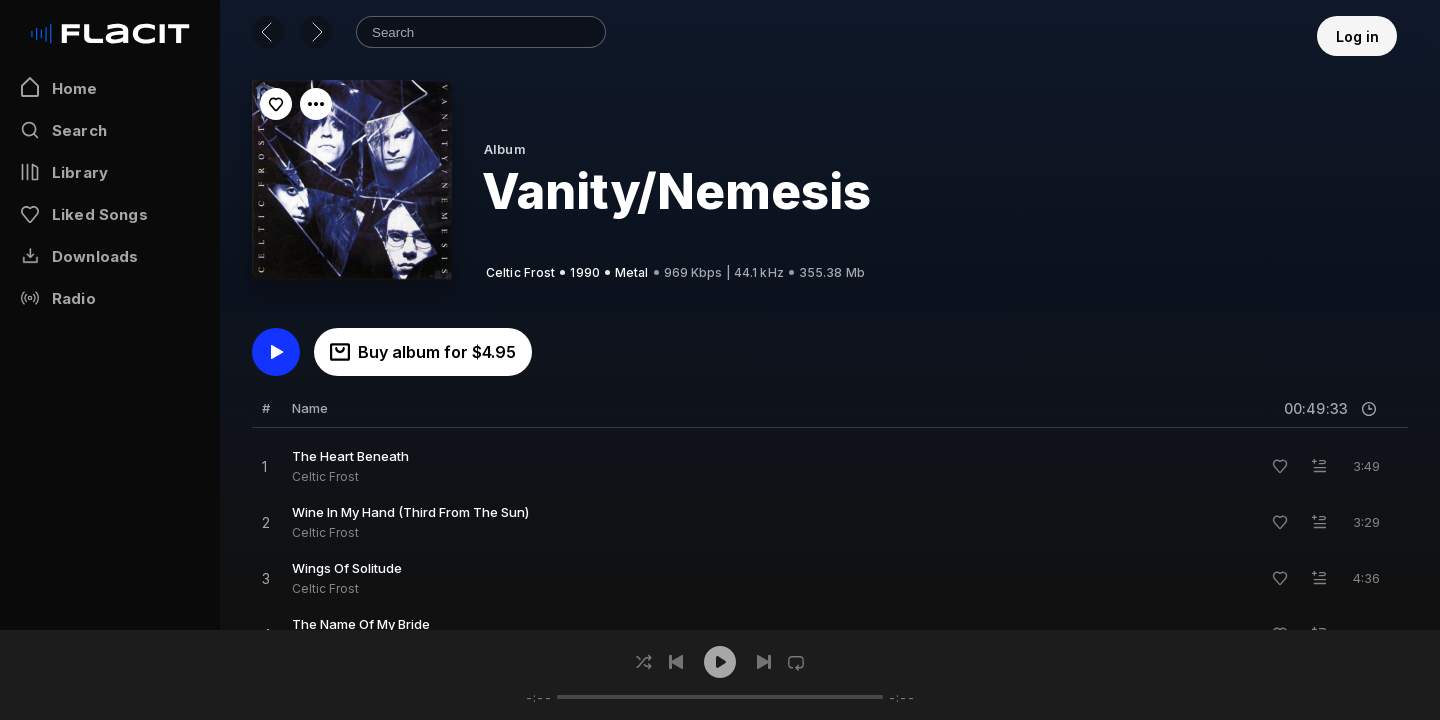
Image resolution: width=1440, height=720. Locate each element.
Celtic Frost (325, 476)
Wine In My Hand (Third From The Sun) (410, 512)
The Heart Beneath (350, 456)
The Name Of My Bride (361, 624)
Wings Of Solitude (347, 568)
